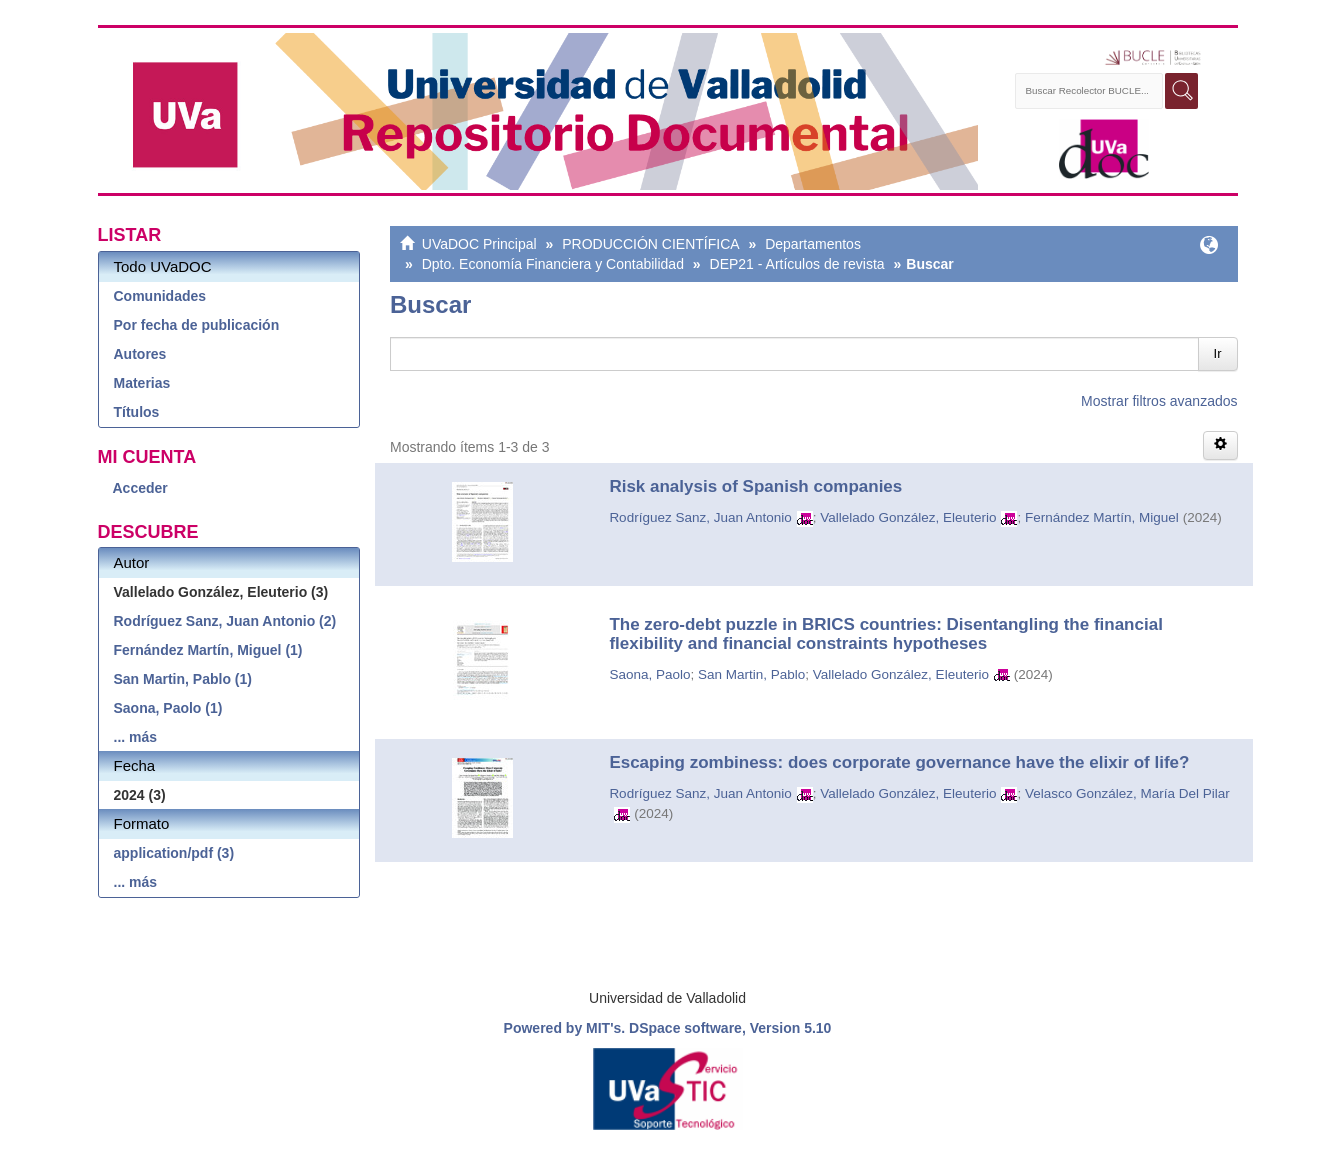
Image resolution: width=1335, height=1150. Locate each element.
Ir (1218, 353)
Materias (142, 383)
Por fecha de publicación (197, 325)
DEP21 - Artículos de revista (797, 264)
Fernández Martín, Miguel (1102, 517)
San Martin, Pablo (751, 674)
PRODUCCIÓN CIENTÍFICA (650, 244)
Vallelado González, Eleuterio (908, 517)
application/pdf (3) (174, 853)
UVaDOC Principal (479, 244)
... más (136, 737)
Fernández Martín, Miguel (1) (208, 650)
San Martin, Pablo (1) (183, 679)
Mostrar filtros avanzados (1159, 401)
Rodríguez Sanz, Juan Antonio (700, 517)
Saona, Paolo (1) (168, 708)
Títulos (137, 412)
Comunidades (160, 296)
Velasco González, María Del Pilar (1127, 793)
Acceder (140, 488)
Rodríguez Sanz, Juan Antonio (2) (225, 621)
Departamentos (813, 244)
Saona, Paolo (649, 674)
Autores (140, 354)
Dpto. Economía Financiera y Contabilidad (553, 264)
